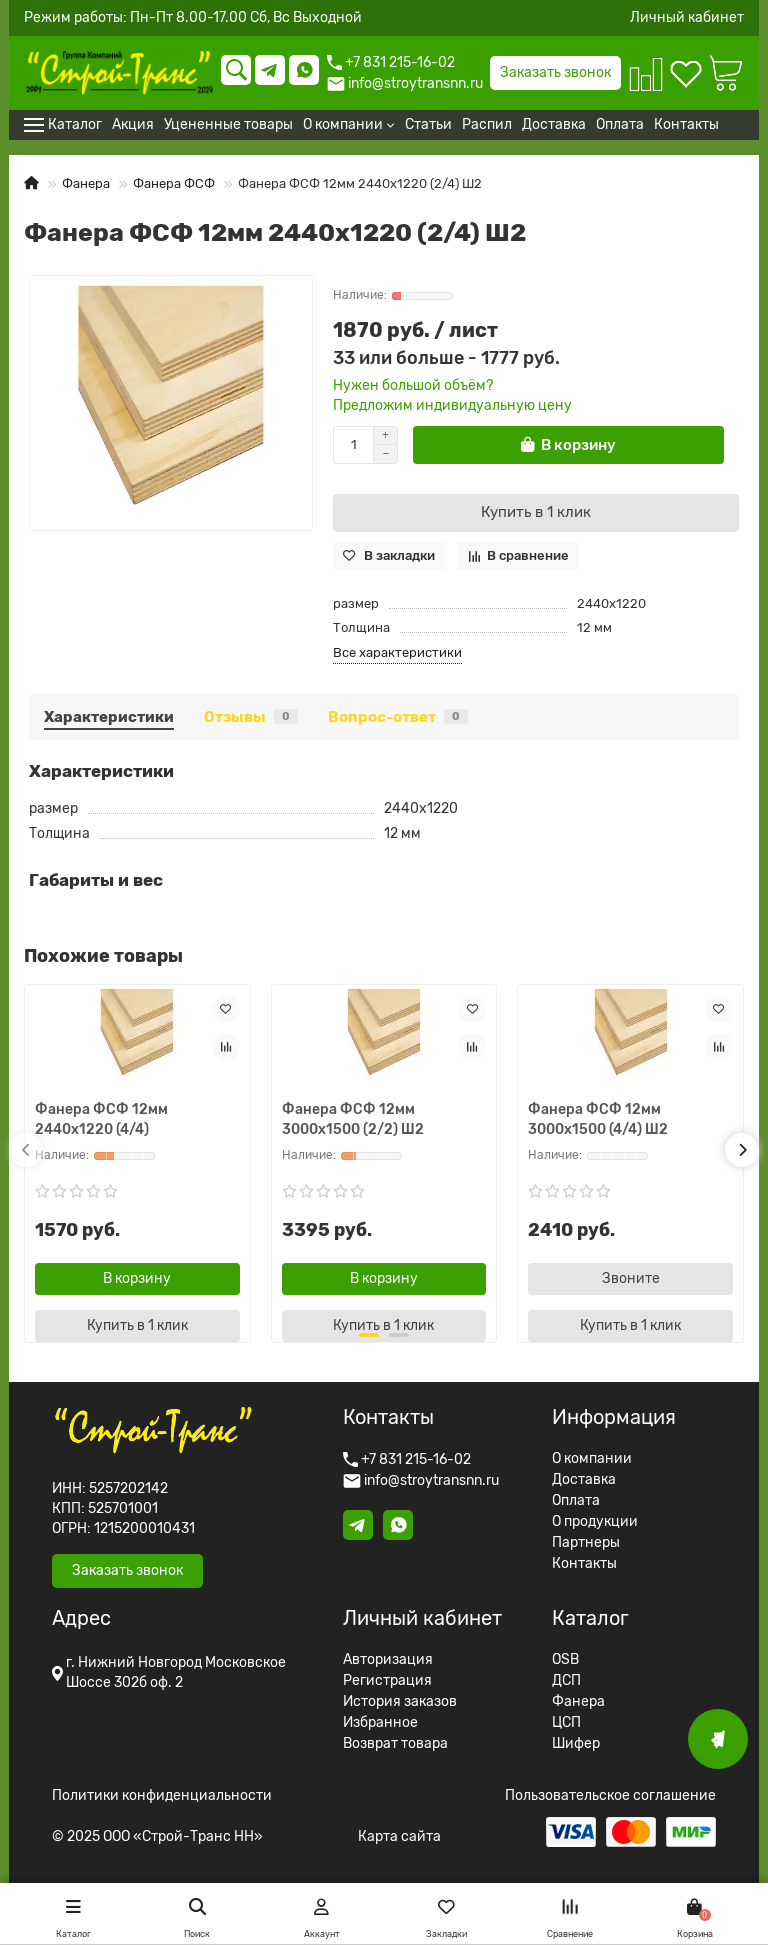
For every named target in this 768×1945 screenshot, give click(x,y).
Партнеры (586, 1543)
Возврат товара (395, 1744)
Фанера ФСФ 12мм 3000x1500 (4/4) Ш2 (598, 1119)
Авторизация (388, 1660)
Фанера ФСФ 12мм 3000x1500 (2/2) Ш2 (353, 1119)
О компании (592, 1459)
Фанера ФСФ (174, 183)
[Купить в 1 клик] (536, 513)
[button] (26, 1150)
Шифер (576, 1744)
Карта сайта (399, 1837)
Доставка (584, 1480)
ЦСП (566, 1723)
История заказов (400, 1702)
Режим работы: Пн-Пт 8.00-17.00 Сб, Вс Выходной (193, 18)
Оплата (576, 1501)
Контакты (584, 1564)
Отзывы (251, 717)
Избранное (380, 1723)
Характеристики (109, 717)
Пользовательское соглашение (610, 1796)
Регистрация (387, 1681)
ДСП (566, 1681)
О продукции (595, 1522)
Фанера (86, 183)
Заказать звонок (555, 72)
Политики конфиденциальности (162, 1796)
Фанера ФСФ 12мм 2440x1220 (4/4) (101, 1119)
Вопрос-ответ (398, 717)
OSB (565, 1660)
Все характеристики (397, 652)
